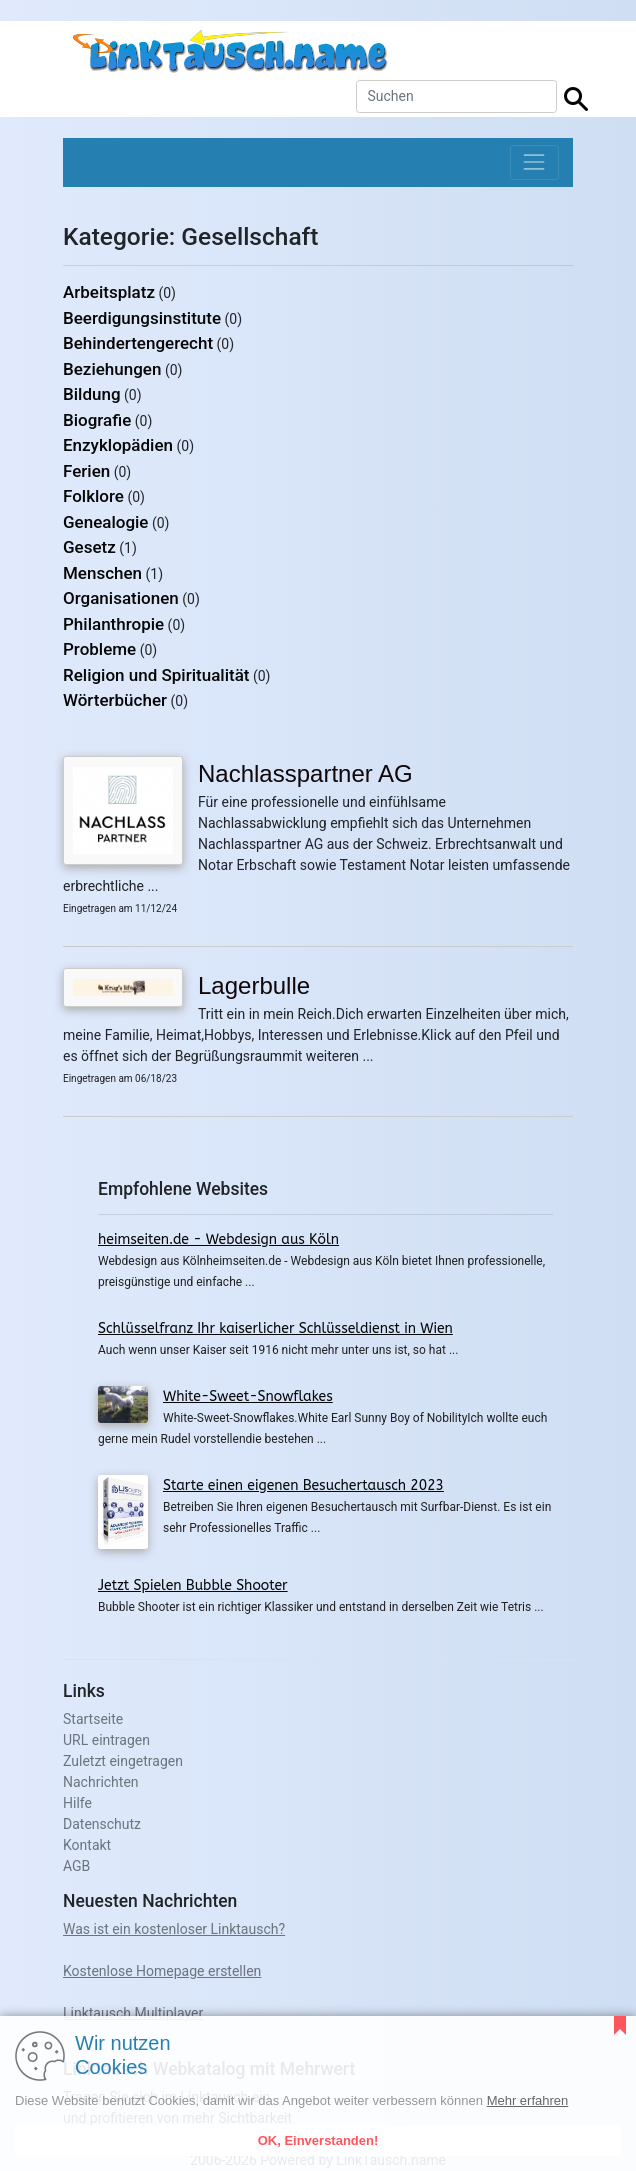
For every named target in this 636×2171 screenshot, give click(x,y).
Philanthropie (113, 624)
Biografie (97, 420)
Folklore (93, 496)
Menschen (102, 573)
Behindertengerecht (138, 343)
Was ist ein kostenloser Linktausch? (174, 1929)
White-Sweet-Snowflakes (248, 1396)
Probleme (99, 649)
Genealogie (105, 522)
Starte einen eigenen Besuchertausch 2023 (303, 1485)
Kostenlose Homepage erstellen (162, 1971)
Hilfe (77, 1803)
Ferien (86, 471)
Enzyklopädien (118, 445)
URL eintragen (106, 1740)
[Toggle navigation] (534, 162)
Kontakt (87, 1845)
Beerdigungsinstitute (142, 318)
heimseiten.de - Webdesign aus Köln (218, 1239)
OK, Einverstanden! (318, 2140)
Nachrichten (101, 1782)
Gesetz (89, 547)
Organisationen (121, 598)
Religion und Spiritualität (156, 675)
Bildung (92, 394)
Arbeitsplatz (109, 292)
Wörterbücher (115, 700)
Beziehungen (112, 369)
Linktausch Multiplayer (133, 2013)
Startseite (93, 1719)
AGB (76, 1866)
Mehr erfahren (528, 2100)
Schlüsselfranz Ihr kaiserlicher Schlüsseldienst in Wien (275, 1328)
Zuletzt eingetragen (123, 1761)
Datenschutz (102, 1824)
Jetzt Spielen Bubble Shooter (193, 1585)
